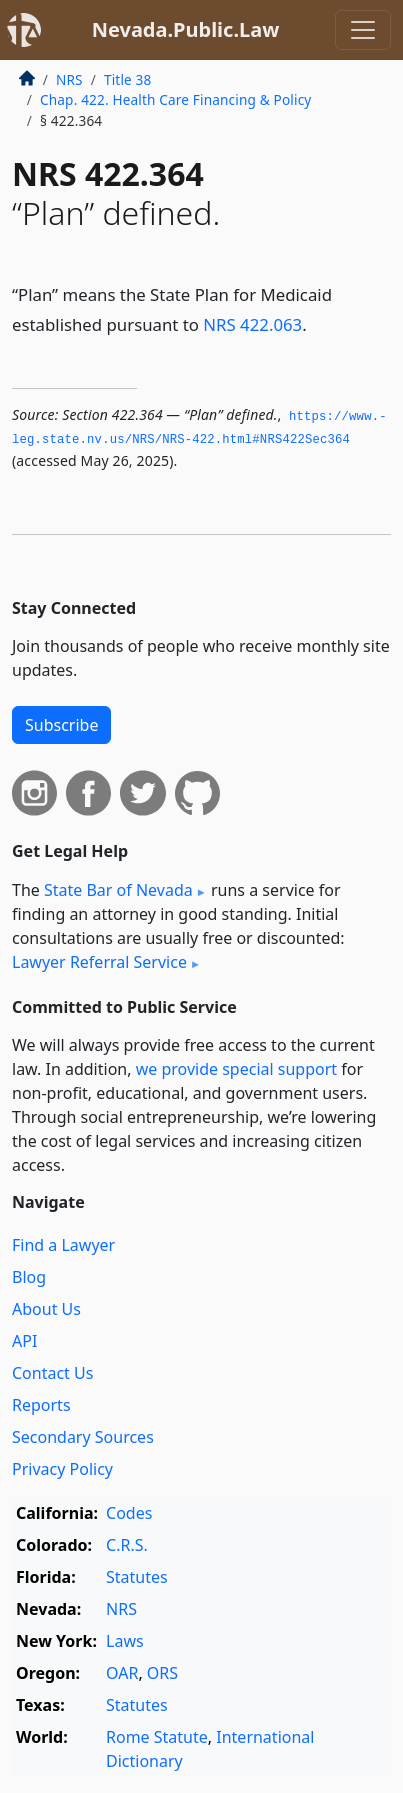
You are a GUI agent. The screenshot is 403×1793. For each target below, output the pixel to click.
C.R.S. (127, 1545)
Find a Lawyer (63, 1245)
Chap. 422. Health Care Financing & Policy (175, 99)
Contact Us (52, 1373)
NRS (69, 79)
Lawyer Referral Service (99, 962)
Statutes (137, 1577)
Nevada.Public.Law (186, 29)
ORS (162, 1673)
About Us (46, 1309)
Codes (129, 1513)
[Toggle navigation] (363, 30)
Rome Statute (157, 1737)
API (24, 1341)
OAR (122, 1673)
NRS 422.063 (252, 324)
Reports (41, 1405)
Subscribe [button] (61, 725)
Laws (125, 1641)
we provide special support (236, 1069)
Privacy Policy (62, 1469)
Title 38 (128, 79)
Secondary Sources (83, 1437)
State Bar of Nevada (118, 890)
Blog (29, 1277)
